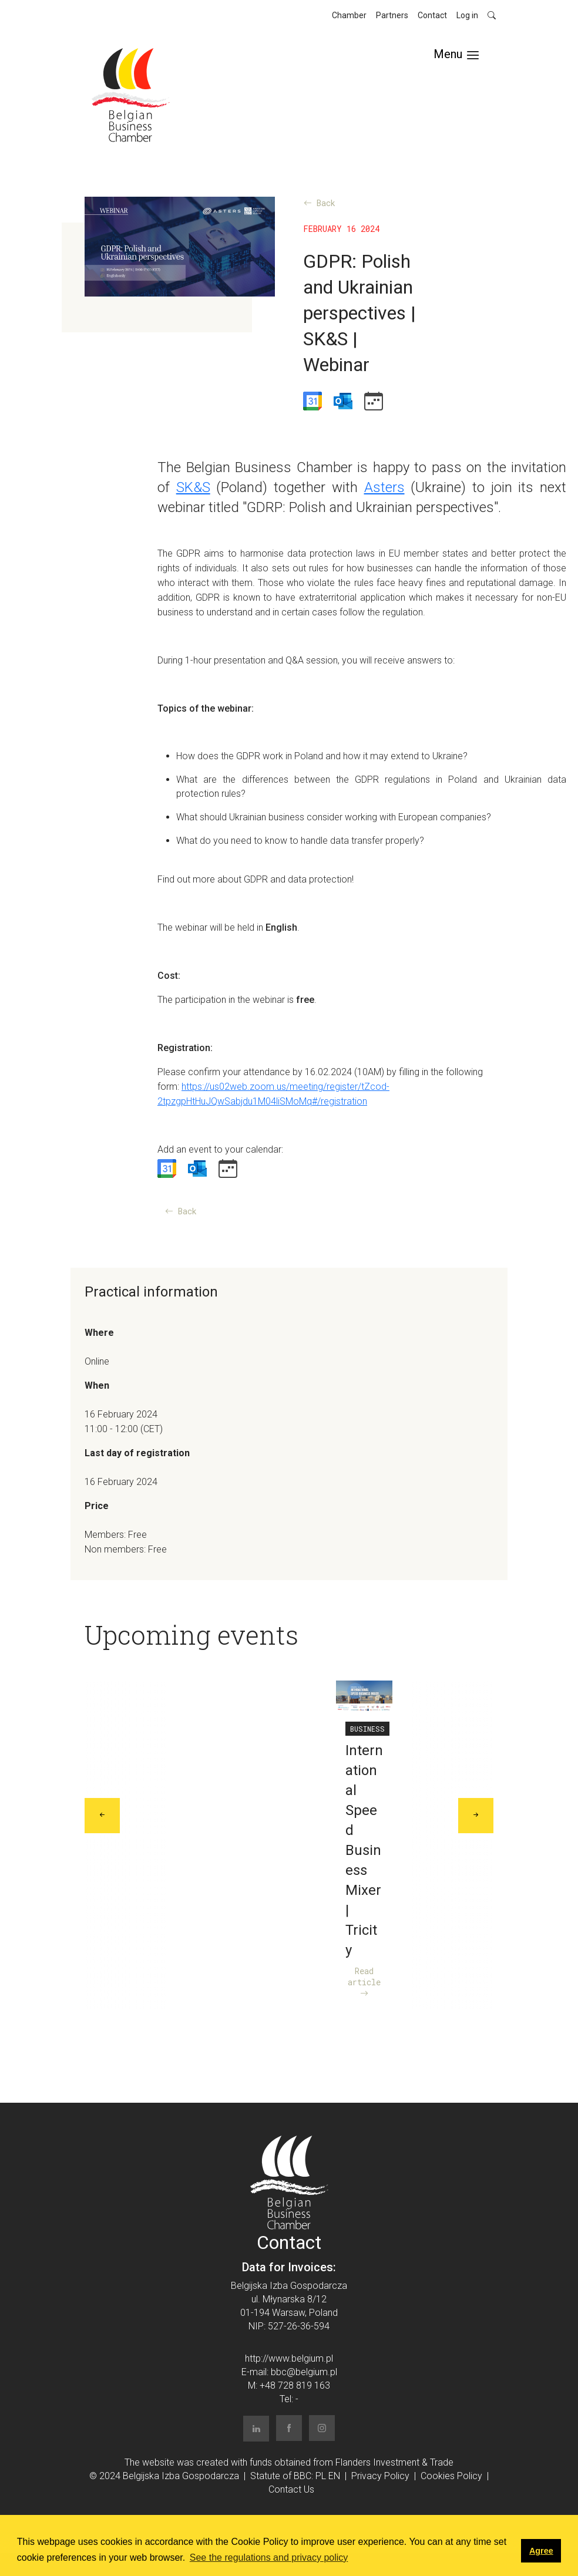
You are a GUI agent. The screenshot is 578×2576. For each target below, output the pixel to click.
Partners (392, 15)
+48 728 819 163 (295, 2385)
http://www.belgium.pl (289, 2358)
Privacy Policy (380, 2475)
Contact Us (291, 2489)
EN (334, 2475)
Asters (384, 487)
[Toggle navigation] (456, 54)
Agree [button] (541, 2550)
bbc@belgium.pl (304, 2372)
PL (320, 2475)
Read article (364, 1982)
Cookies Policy (451, 2475)
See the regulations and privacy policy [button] (269, 2557)
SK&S (193, 487)
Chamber (349, 15)
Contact (432, 15)
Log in (467, 15)
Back (319, 202)
